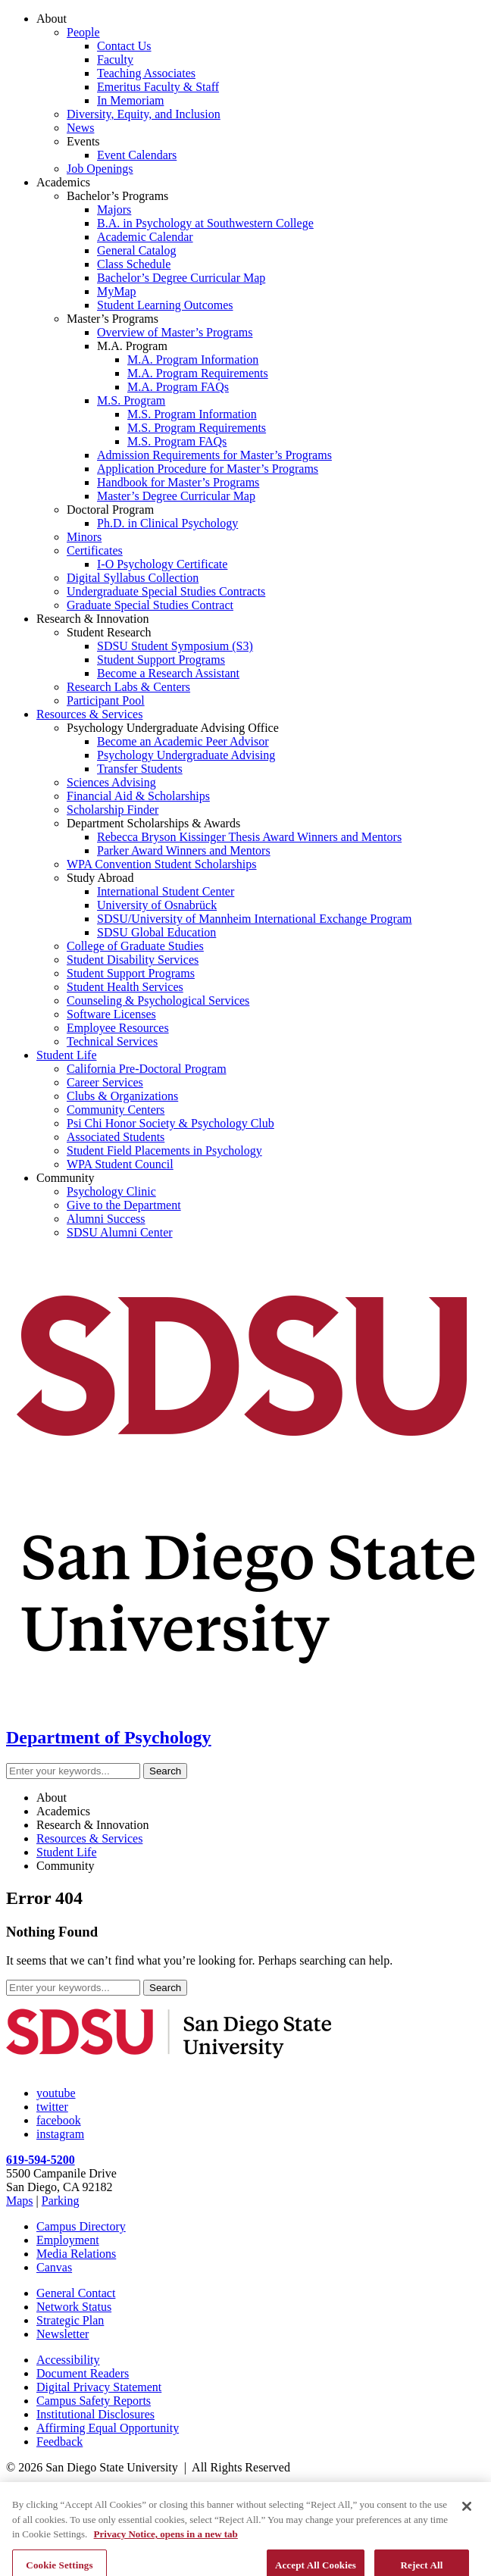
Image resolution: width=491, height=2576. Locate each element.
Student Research (109, 632)
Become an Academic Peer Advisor (183, 741)
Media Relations (76, 2253)
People (83, 32)
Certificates (95, 550)
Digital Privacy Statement (98, 2387)
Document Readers (82, 2373)
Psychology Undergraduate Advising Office (173, 727)
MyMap (116, 291)
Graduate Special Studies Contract (150, 605)
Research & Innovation (92, 618)
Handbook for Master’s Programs (178, 482)
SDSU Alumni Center (120, 1232)
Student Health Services (125, 986)
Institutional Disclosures (95, 2414)
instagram (60, 2133)
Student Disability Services (133, 959)
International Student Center (165, 891)
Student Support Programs (161, 659)
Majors (114, 209)
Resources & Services (89, 714)
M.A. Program (132, 345)
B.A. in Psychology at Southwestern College (205, 223)
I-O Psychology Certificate (162, 564)
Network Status (73, 2306)
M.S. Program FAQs (177, 441)
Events (83, 141)
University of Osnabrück (157, 905)
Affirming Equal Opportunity (107, 2427)
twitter (52, 2106)
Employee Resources (118, 1027)
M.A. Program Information (192, 359)
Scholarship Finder (112, 809)
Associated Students (115, 1136)
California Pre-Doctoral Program (147, 1068)
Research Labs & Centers (128, 686)
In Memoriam (130, 100)
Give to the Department (124, 1205)
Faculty (115, 59)
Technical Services (112, 1041)
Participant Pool (106, 700)
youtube (56, 2093)
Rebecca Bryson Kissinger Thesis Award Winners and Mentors (249, 836)
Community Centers (115, 1109)
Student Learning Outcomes (165, 305)
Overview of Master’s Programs (174, 332)
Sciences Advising (111, 782)
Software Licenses (111, 1014)
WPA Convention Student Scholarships (162, 864)
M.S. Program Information (192, 414)
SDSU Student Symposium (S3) (175, 645)
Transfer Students (140, 768)
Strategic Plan (70, 2320)
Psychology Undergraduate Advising (186, 755)
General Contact (75, 2293)
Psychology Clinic (111, 1191)
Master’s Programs (112, 318)
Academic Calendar (145, 236)
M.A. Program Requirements (197, 373)
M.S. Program (131, 400)
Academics (63, 182)
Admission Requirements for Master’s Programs (214, 455)
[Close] (466, 2535)
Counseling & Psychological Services (158, 1000)
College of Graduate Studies (135, 945)
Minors (84, 536)
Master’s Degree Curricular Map (176, 495)
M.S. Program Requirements (196, 427)
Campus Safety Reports (93, 2400)
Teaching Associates (146, 73)
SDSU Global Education (156, 932)
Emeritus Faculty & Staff (158, 86)
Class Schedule (133, 264)
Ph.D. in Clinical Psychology (167, 523)
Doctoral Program (110, 509)
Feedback (59, 2441)
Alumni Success (106, 1218)
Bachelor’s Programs (117, 195)
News (80, 127)
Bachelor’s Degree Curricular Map (181, 277)
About (51, 18)
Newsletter (62, 2333)
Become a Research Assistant (168, 673)
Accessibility (68, 2359)
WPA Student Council (120, 1164)
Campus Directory (81, 2226)
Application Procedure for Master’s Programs (207, 468)
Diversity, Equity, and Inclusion (143, 114)
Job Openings (100, 168)
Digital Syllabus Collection (133, 577)
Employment (67, 2240)
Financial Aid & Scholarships (138, 795)
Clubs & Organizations (122, 1095)
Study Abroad (100, 877)
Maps (19, 2200)
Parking (61, 2200)
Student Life (66, 1055)
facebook (58, 2120)
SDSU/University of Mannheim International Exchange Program (254, 918)
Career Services (105, 1082)
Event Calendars (137, 154)
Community (65, 1177)
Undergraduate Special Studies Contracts (166, 591)
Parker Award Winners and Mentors (184, 850)
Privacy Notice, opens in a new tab (166, 2562)
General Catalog (136, 250)
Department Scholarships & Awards (153, 823)
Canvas (54, 2267)
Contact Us (124, 45)
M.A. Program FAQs (178, 386)
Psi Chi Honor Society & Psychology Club (170, 1123)
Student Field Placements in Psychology (164, 1150)
